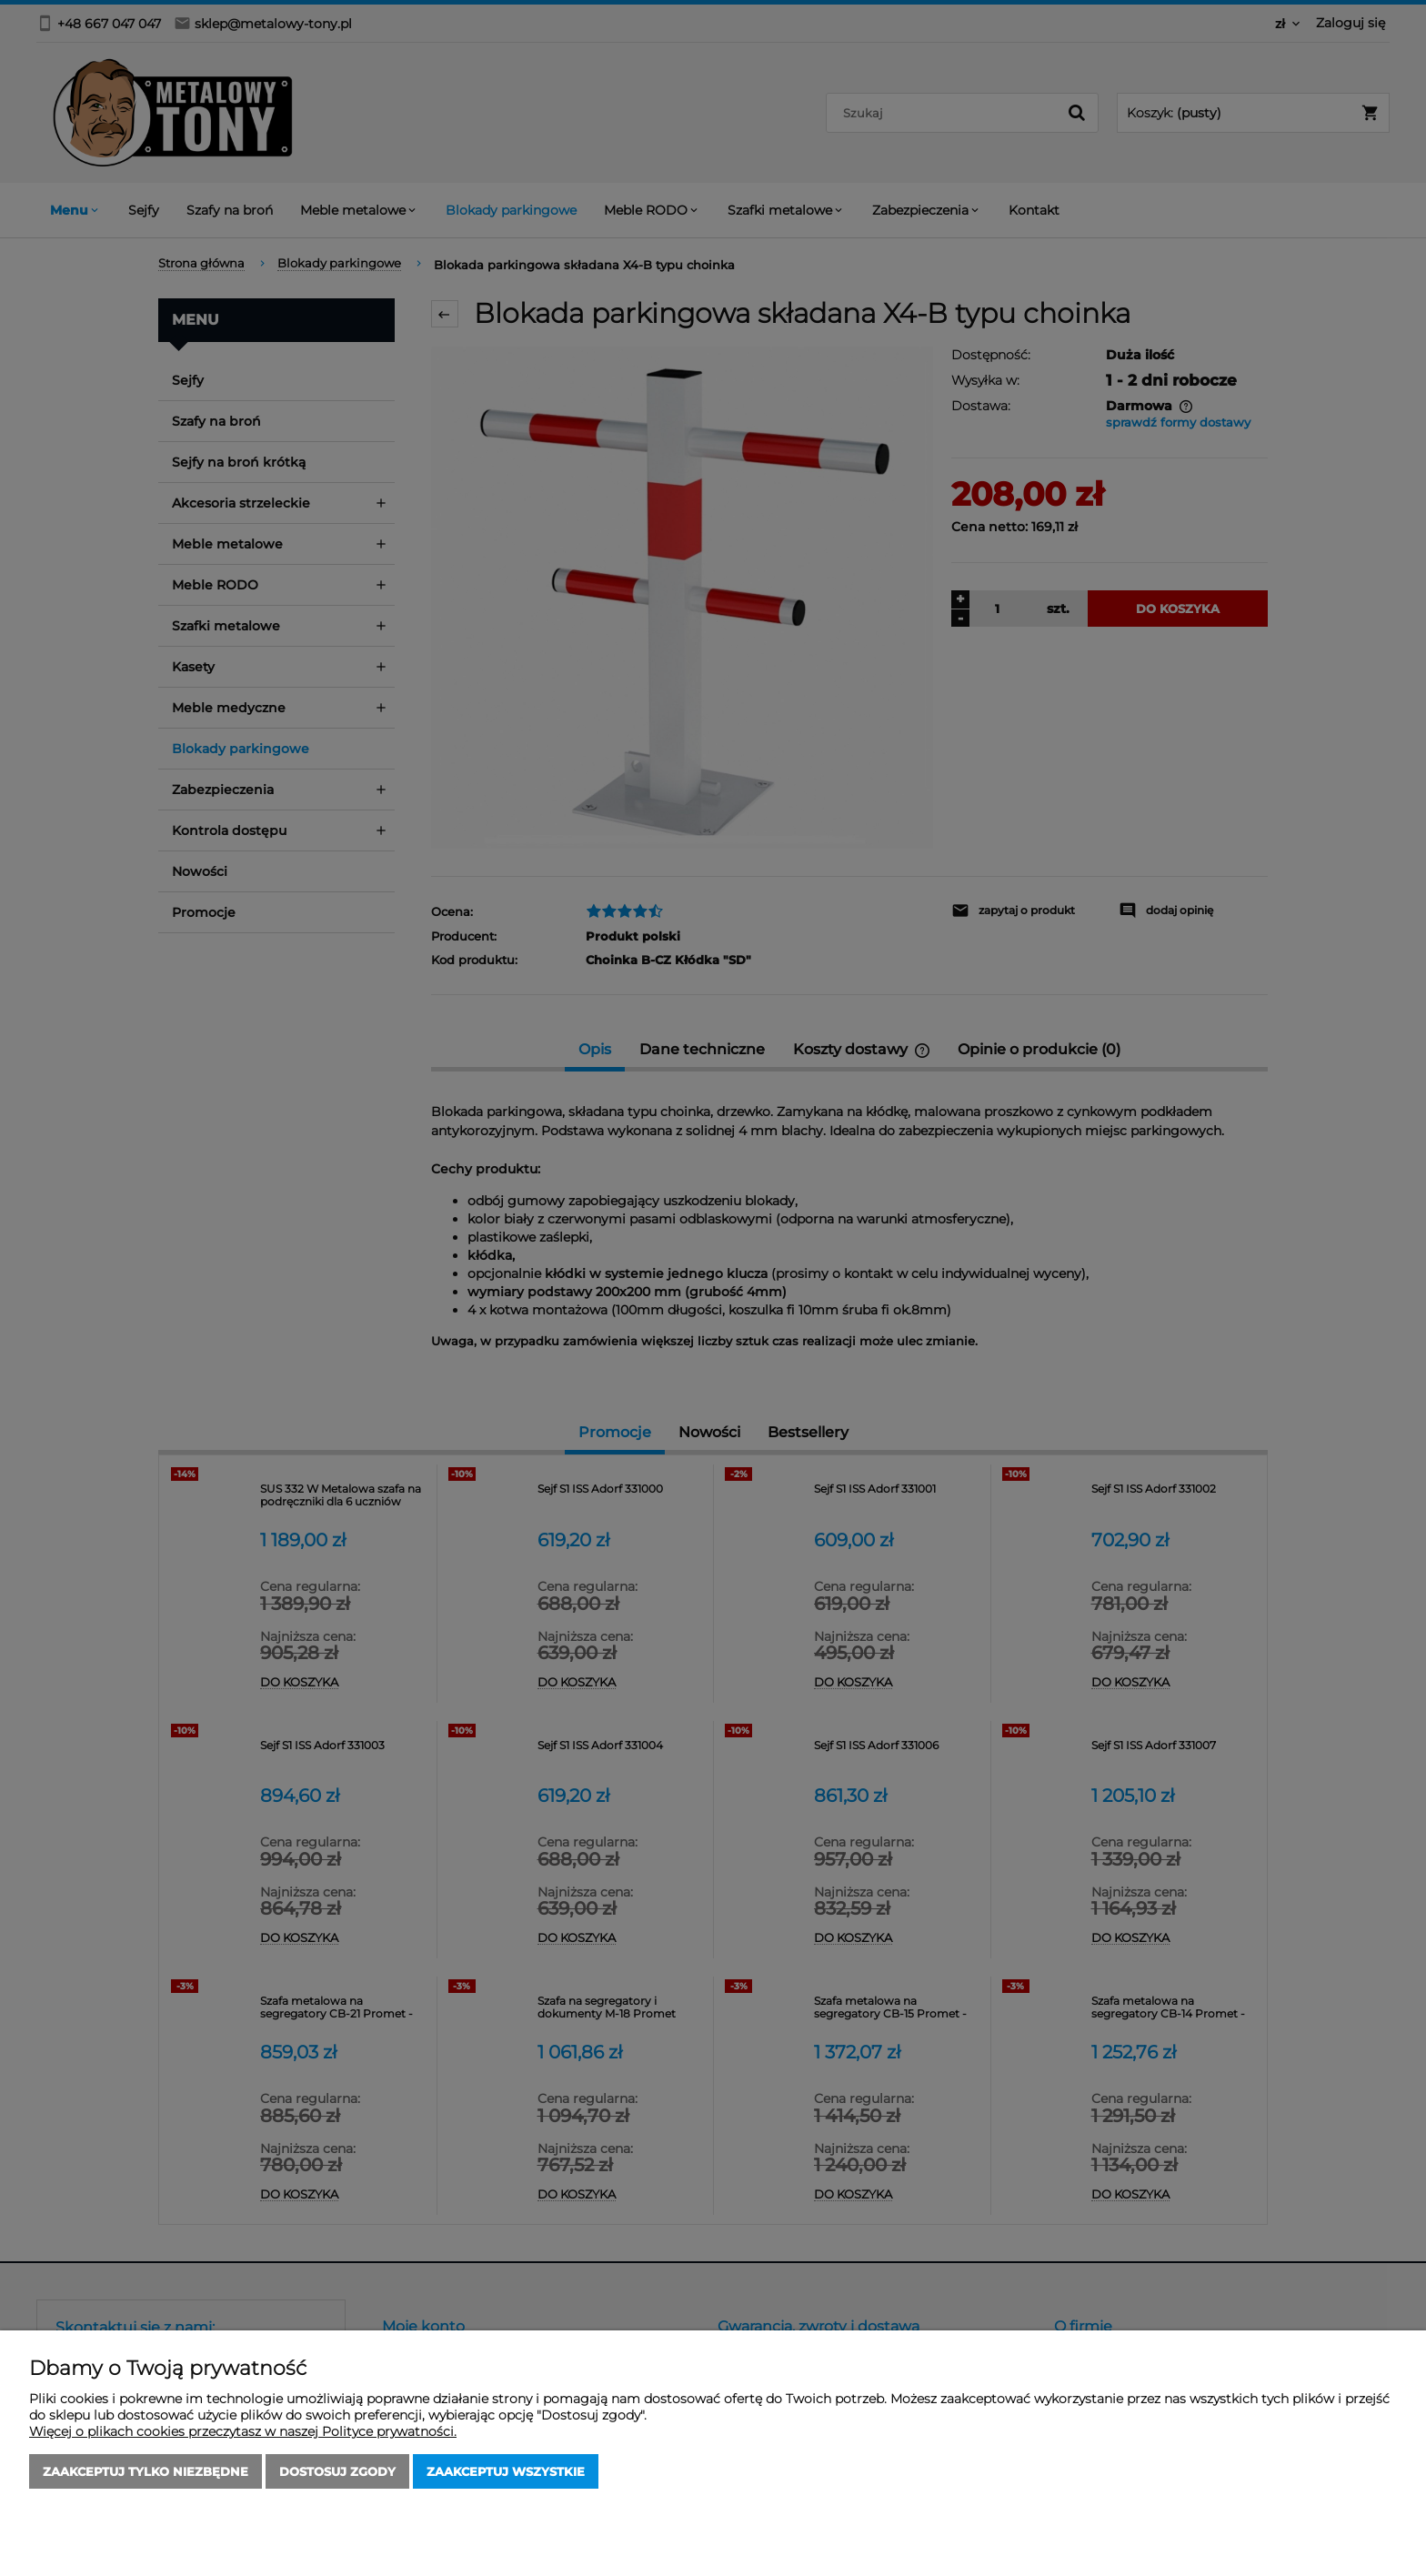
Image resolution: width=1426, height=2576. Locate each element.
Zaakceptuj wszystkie (506, 2471)
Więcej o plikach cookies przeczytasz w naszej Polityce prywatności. (243, 2431)
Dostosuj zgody (337, 2471)
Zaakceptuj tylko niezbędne (145, 2471)
